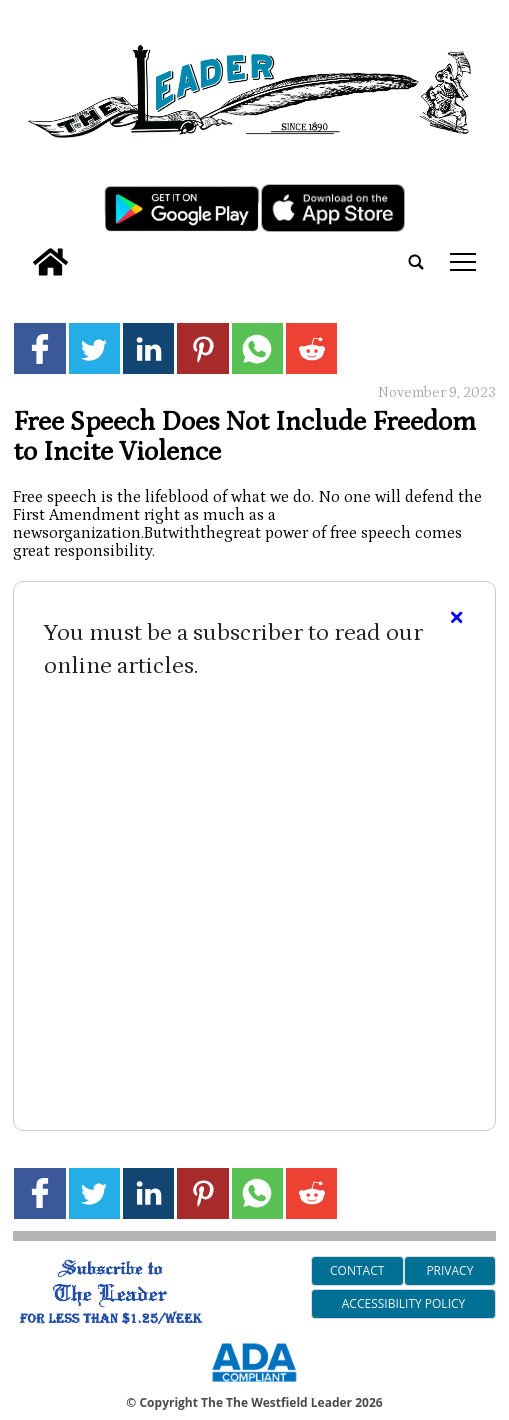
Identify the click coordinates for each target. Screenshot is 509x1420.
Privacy (449, 1270)
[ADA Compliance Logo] (254, 1385)
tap (463, 262)
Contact (357, 1270)
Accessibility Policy (403, 1303)
